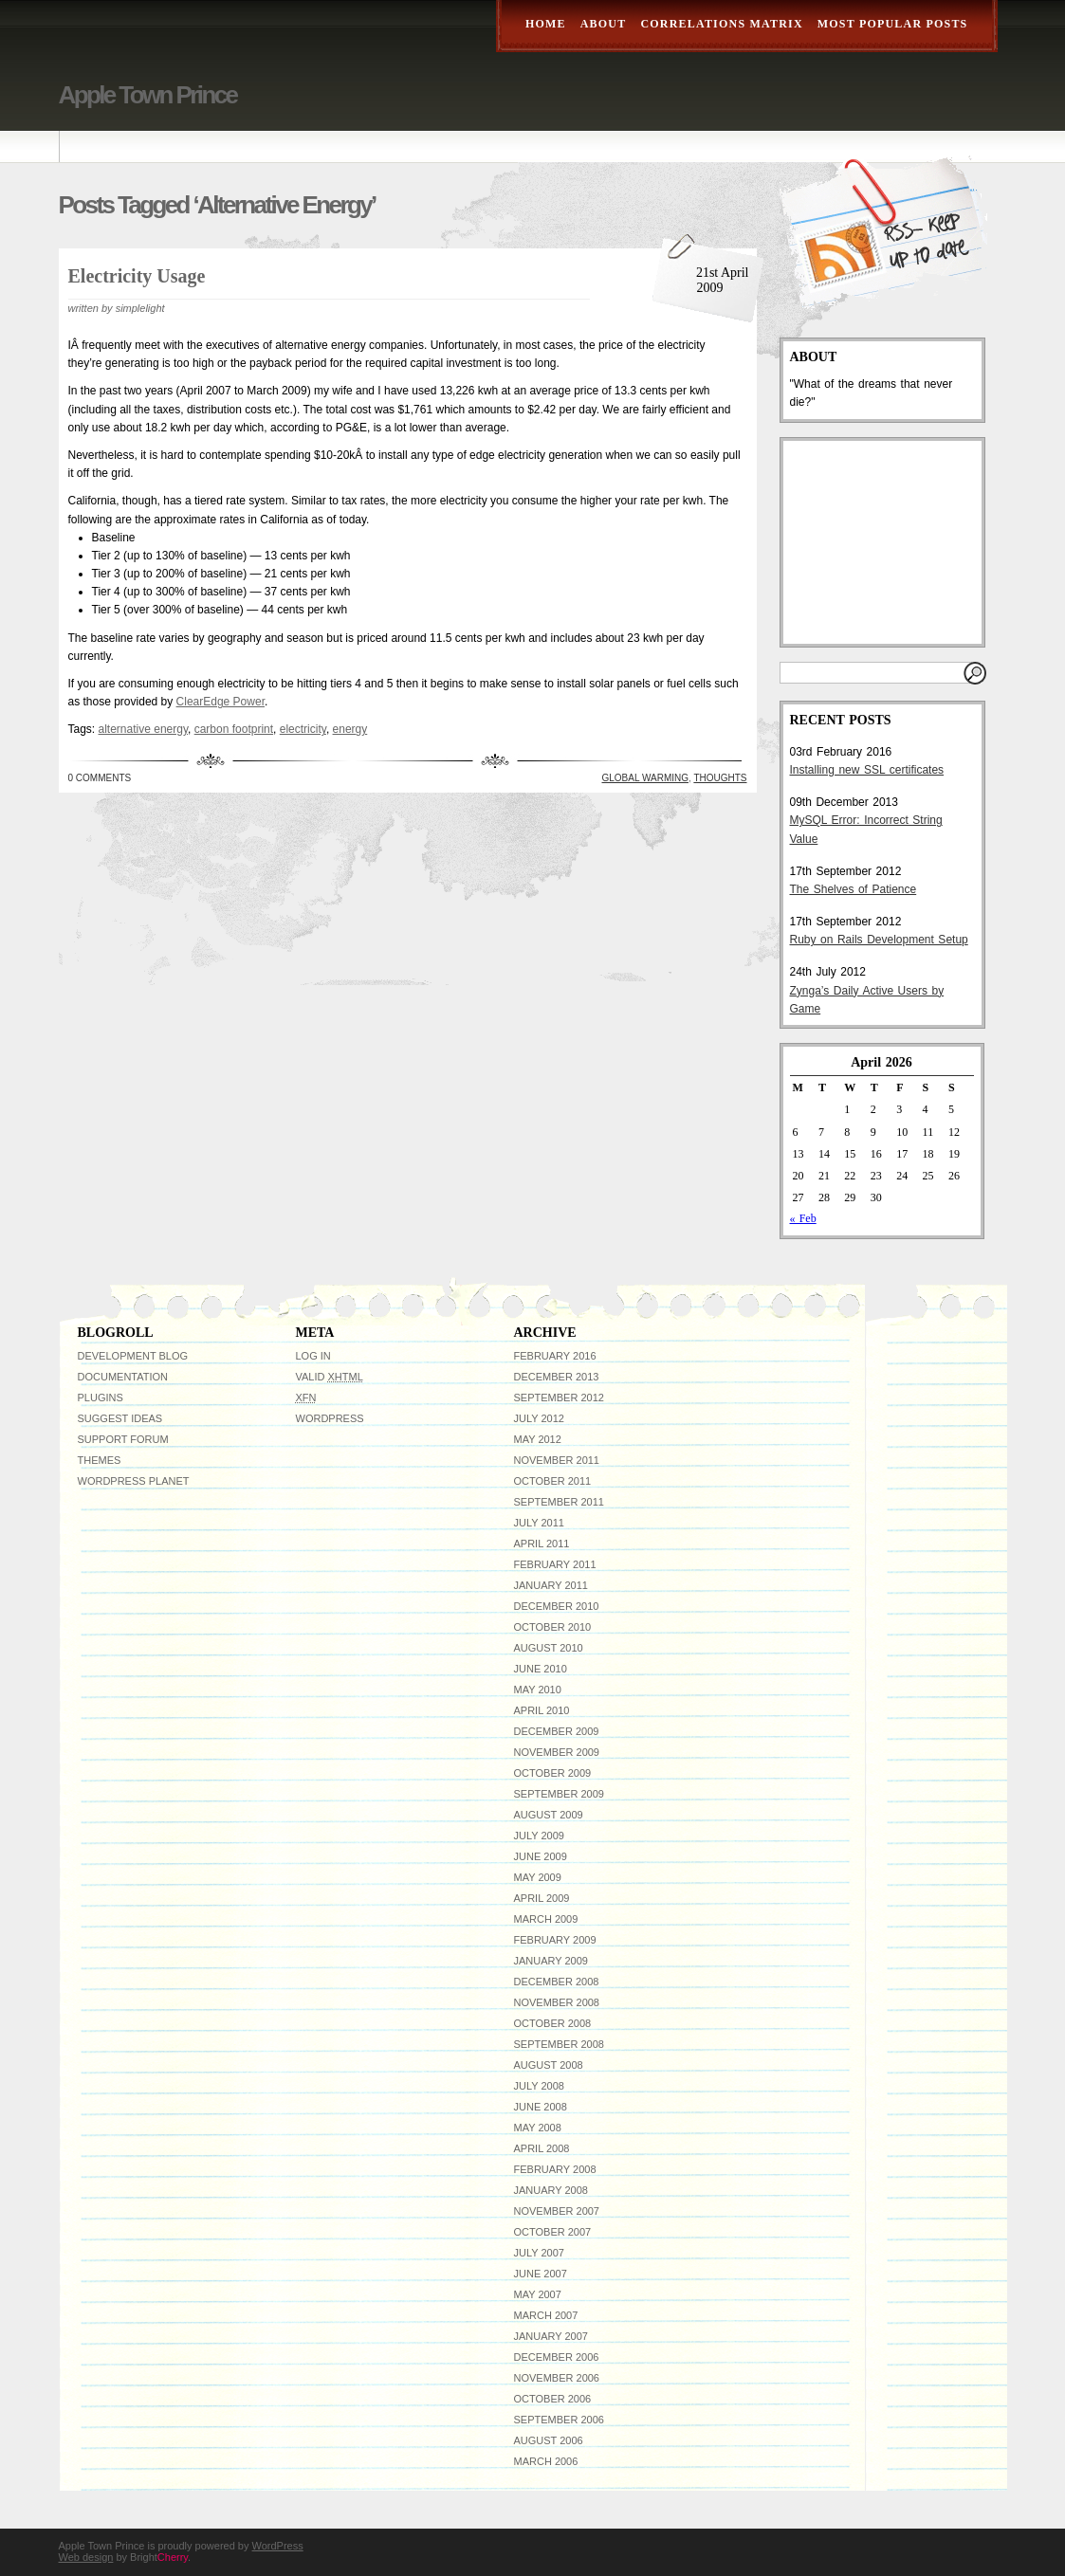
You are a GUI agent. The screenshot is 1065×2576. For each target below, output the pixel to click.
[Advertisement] (885, 542)
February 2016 (555, 1355)
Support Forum (123, 1439)
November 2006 (556, 2378)
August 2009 (548, 1814)
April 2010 (542, 1710)
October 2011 (553, 1481)
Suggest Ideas (120, 1418)
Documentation (123, 1376)
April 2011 (542, 1543)
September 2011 (559, 1501)
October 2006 (553, 2398)
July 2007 (539, 2252)
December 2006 (556, 2357)
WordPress (330, 1418)
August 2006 (548, 2440)
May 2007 (537, 2294)
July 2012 (539, 1418)
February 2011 (555, 1564)
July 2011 (539, 1522)
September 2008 (559, 2044)
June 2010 (540, 1668)
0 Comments (100, 778)
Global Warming (645, 778)
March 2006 (546, 2461)
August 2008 (548, 2065)
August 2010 (548, 1647)
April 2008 (542, 2148)
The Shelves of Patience (853, 889)
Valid (329, 1376)
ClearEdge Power (220, 701)
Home (545, 23)
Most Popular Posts (892, 23)
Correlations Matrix (721, 23)
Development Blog (133, 1355)
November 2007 (556, 2211)
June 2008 (540, 2106)
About (603, 23)
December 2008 (556, 1981)
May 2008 (537, 2127)
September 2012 (559, 1397)
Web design (86, 2557)
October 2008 (553, 2023)
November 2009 (556, 1752)
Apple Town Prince (148, 95)
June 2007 (540, 2273)
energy (350, 729)
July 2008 (539, 2086)
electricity (303, 729)
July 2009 (539, 1835)
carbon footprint (233, 729)
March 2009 (546, 1919)
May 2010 (537, 1689)
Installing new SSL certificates (867, 769)
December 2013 (556, 1376)
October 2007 (553, 2232)
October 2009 (553, 1773)
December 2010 (556, 1606)
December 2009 (556, 1731)
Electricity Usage (137, 275)
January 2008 (551, 2190)
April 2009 (542, 1898)
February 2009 (555, 1940)
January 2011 (551, 1585)
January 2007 (551, 2336)
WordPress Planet (134, 1481)
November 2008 (556, 2002)
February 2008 (555, 2169)
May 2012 (537, 1439)
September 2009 (559, 1794)
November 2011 (556, 1460)
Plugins (100, 1397)
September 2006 (559, 2419)
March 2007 (546, 2315)
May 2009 (537, 1877)
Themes (99, 1460)
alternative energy (144, 729)
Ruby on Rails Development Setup (879, 939)
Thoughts (719, 778)
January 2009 (551, 1960)
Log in (313, 1355)
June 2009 (540, 1856)
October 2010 (553, 1627)
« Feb (803, 1218)
